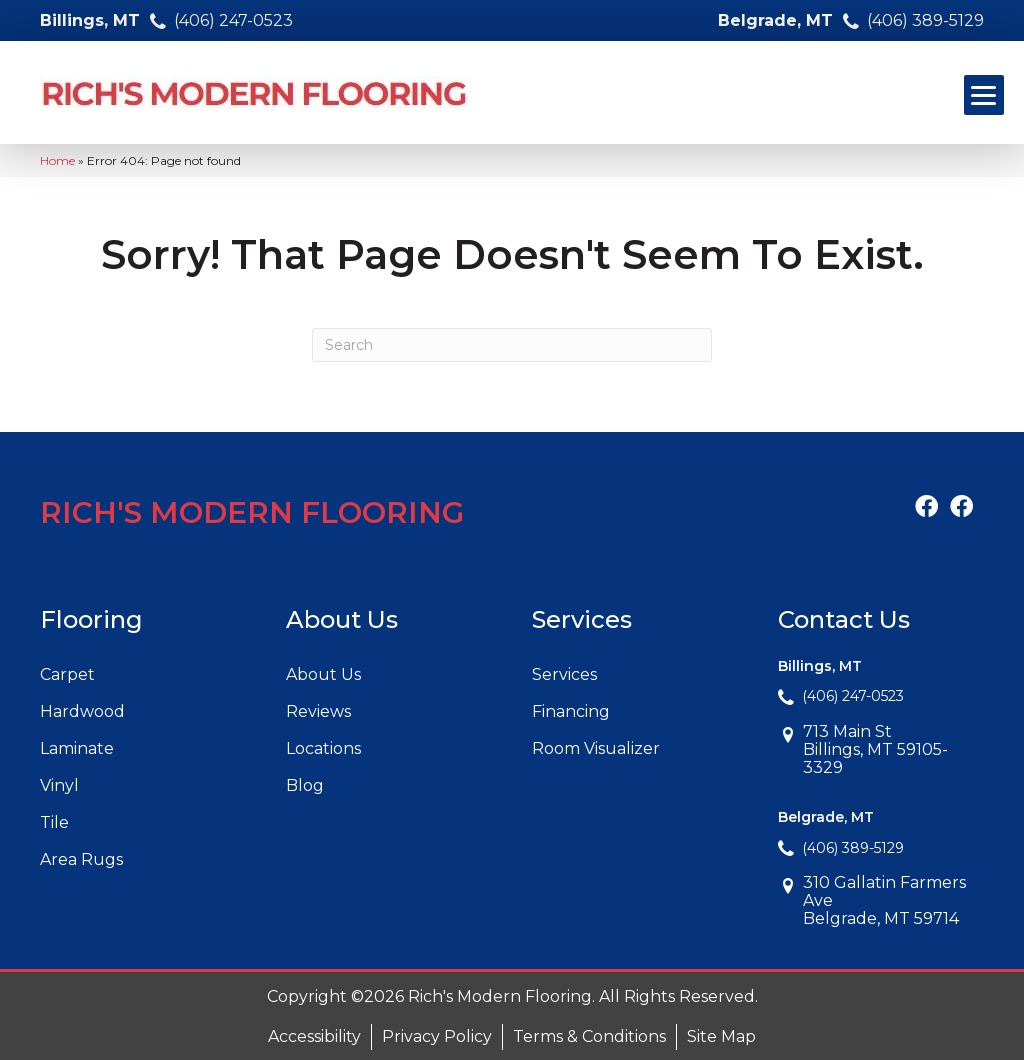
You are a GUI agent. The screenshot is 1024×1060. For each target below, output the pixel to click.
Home (57, 160)
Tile (54, 822)
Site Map (721, 1036)
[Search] (512, 345)
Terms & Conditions (589, 1036)
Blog (305, 785)
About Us (323, 674)
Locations (323, 748)
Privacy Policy (437, 1036)
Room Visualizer (596, 748)
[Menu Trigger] (984, 95)
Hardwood (82, 711)
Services (564, 674)
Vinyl (59, 785)
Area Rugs (81, 859)
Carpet (67, 674)
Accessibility (314, 1036)
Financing (571, 711)
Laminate (77, 748)
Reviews (318, 711)
